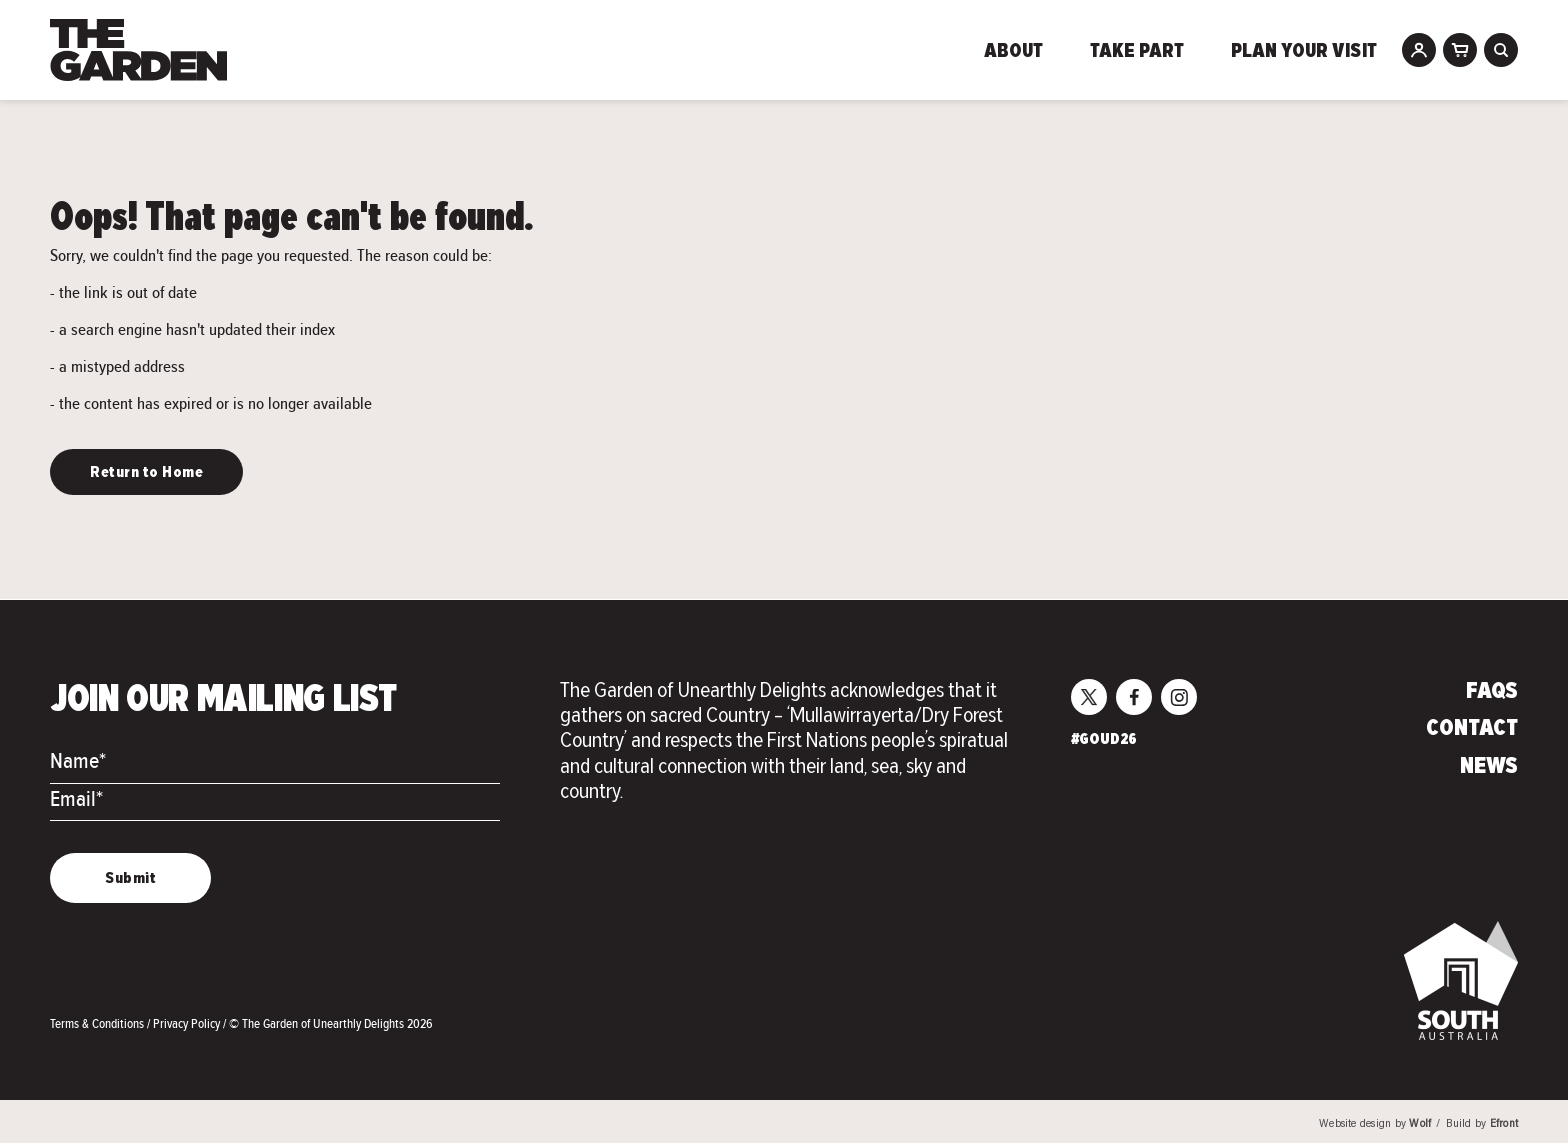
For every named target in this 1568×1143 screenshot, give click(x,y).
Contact (1472, 729)
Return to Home (146, 473)
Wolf (1420, 1124)
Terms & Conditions (98, 1023)
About (1013, 52)
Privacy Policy (188, 1023)
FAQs (1492, 692)
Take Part (1137, 52)
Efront (1504, 1124)
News (1489, 767)
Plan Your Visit (1304, 52)
